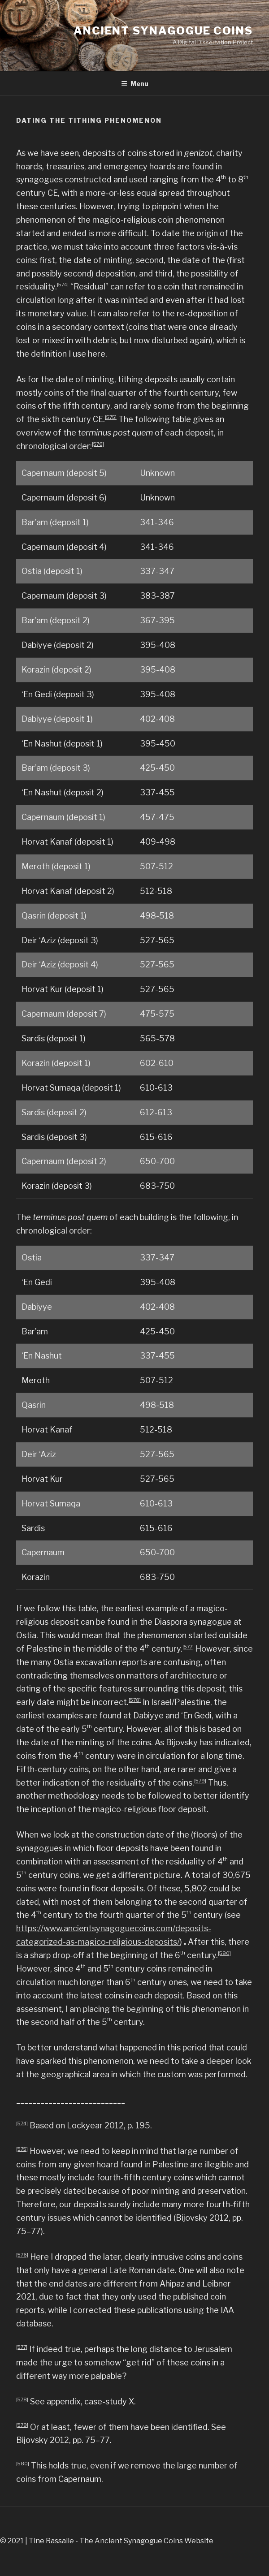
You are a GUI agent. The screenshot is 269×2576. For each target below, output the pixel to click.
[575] (111, 417)
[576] (98, 444)
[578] (135, 1700)
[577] (188, 1647)
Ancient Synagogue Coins (163, 30)
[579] (200, 1781)
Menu (134, 83)
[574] (63, 285)
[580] (224, 1953)
